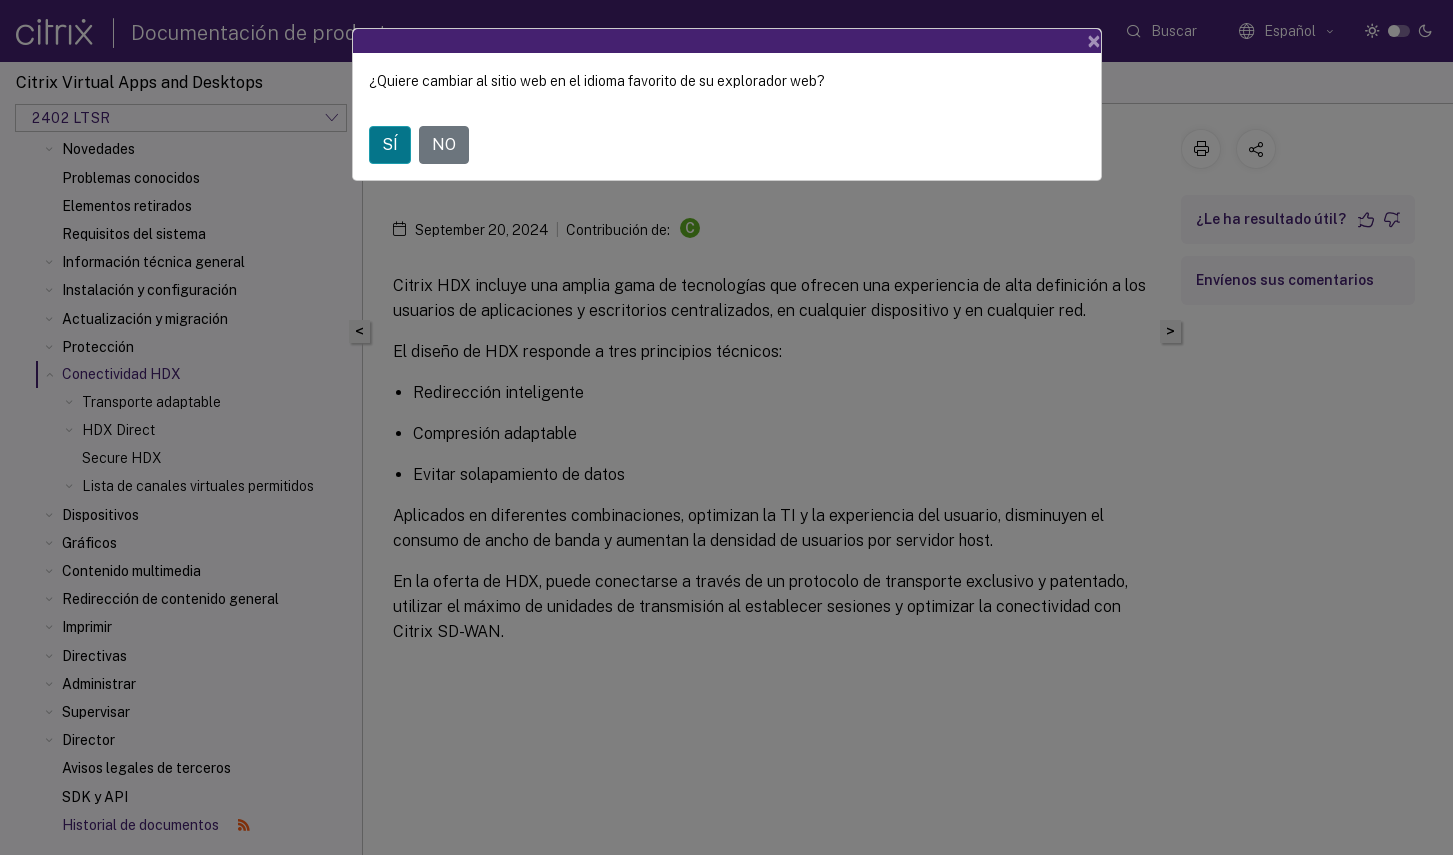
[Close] (1094, 41)
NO (444, 144)
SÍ (390, 144)
